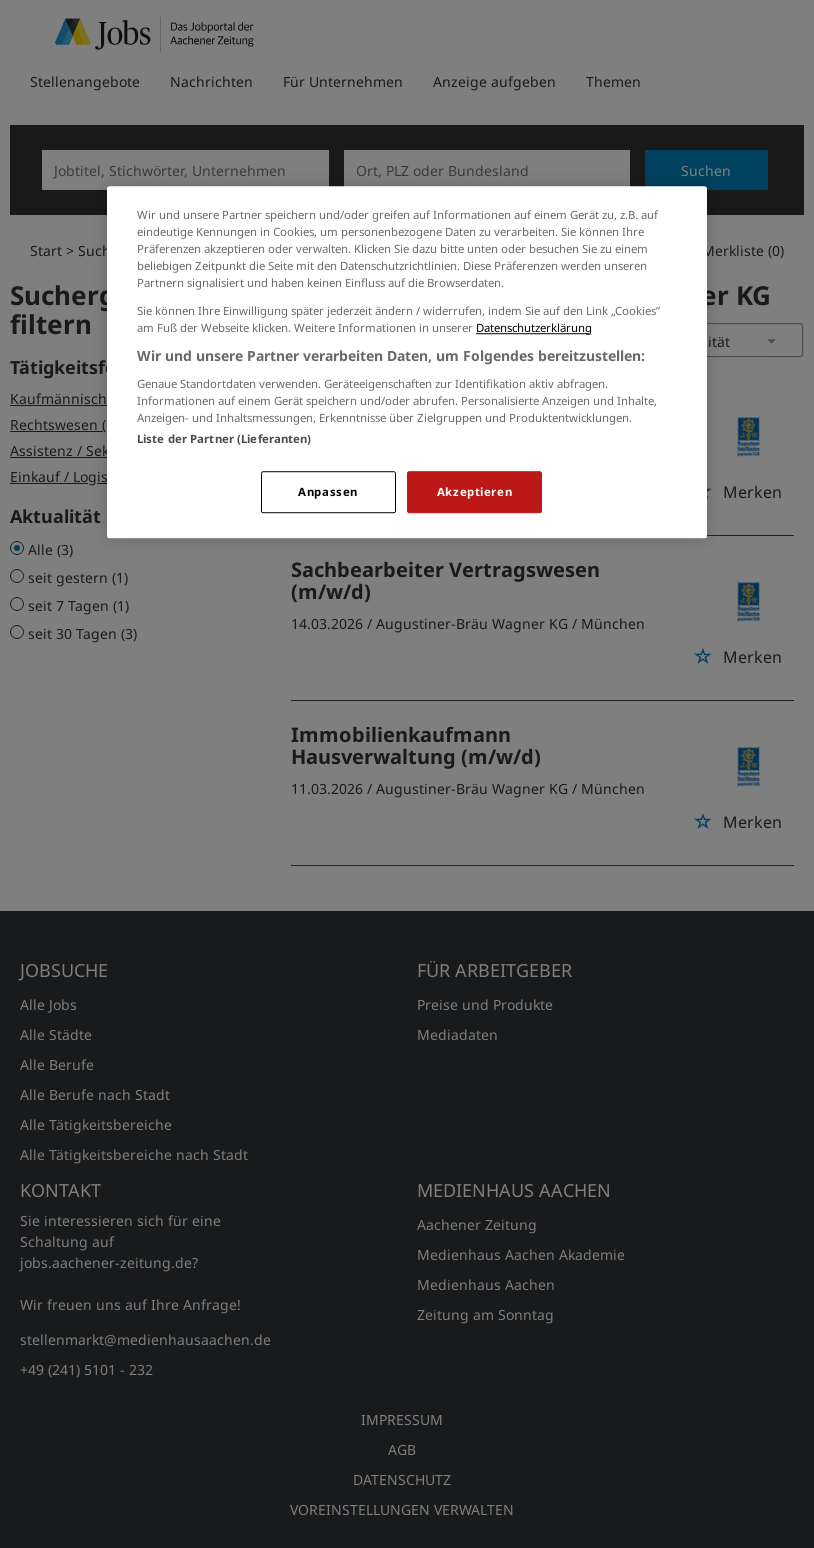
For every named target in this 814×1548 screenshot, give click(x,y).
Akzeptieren (474, 492)
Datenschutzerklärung (534, 327)
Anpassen (328, 492)
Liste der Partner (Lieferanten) (224, 439)
